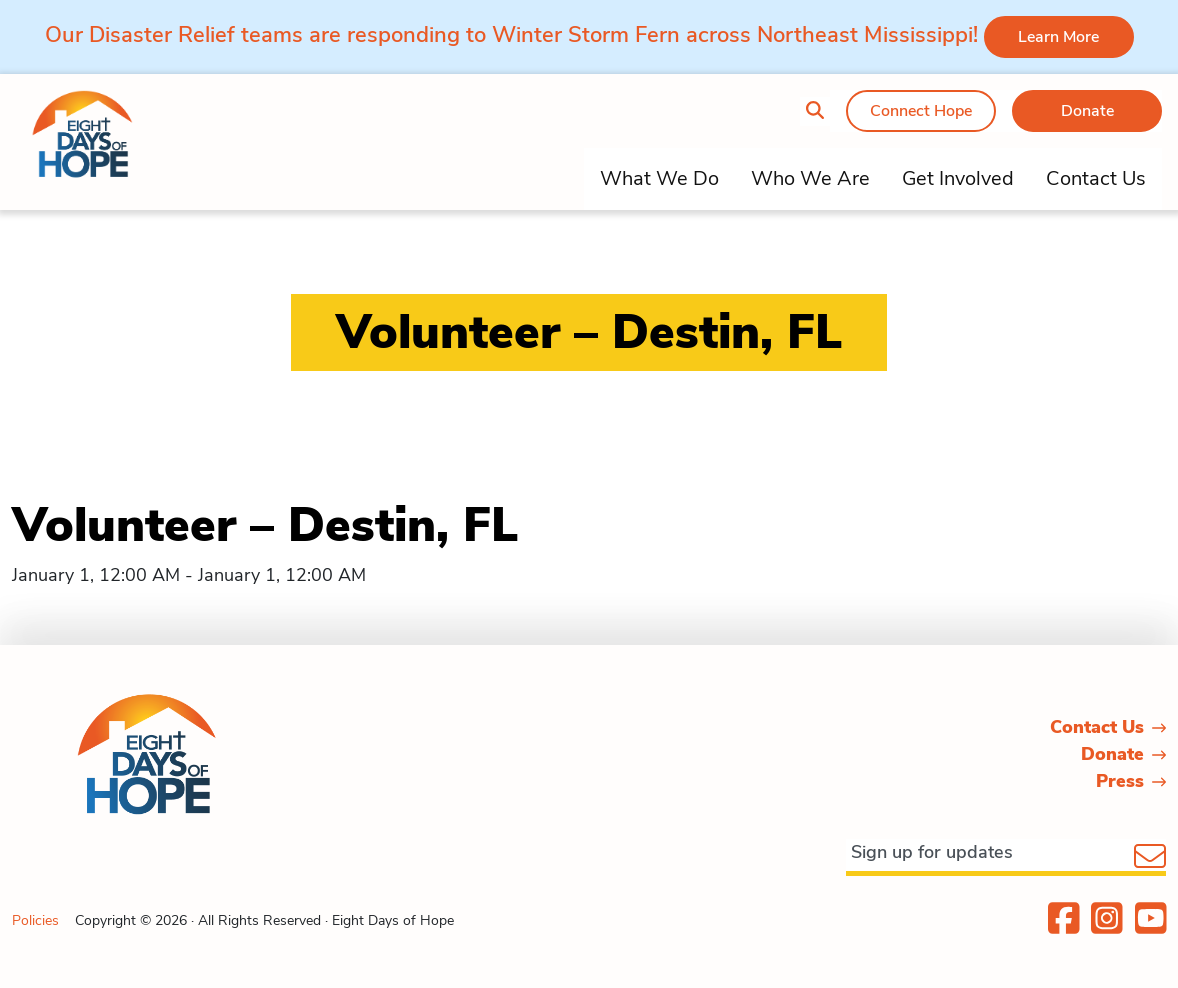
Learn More (1058, 37)
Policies (35, 920)
